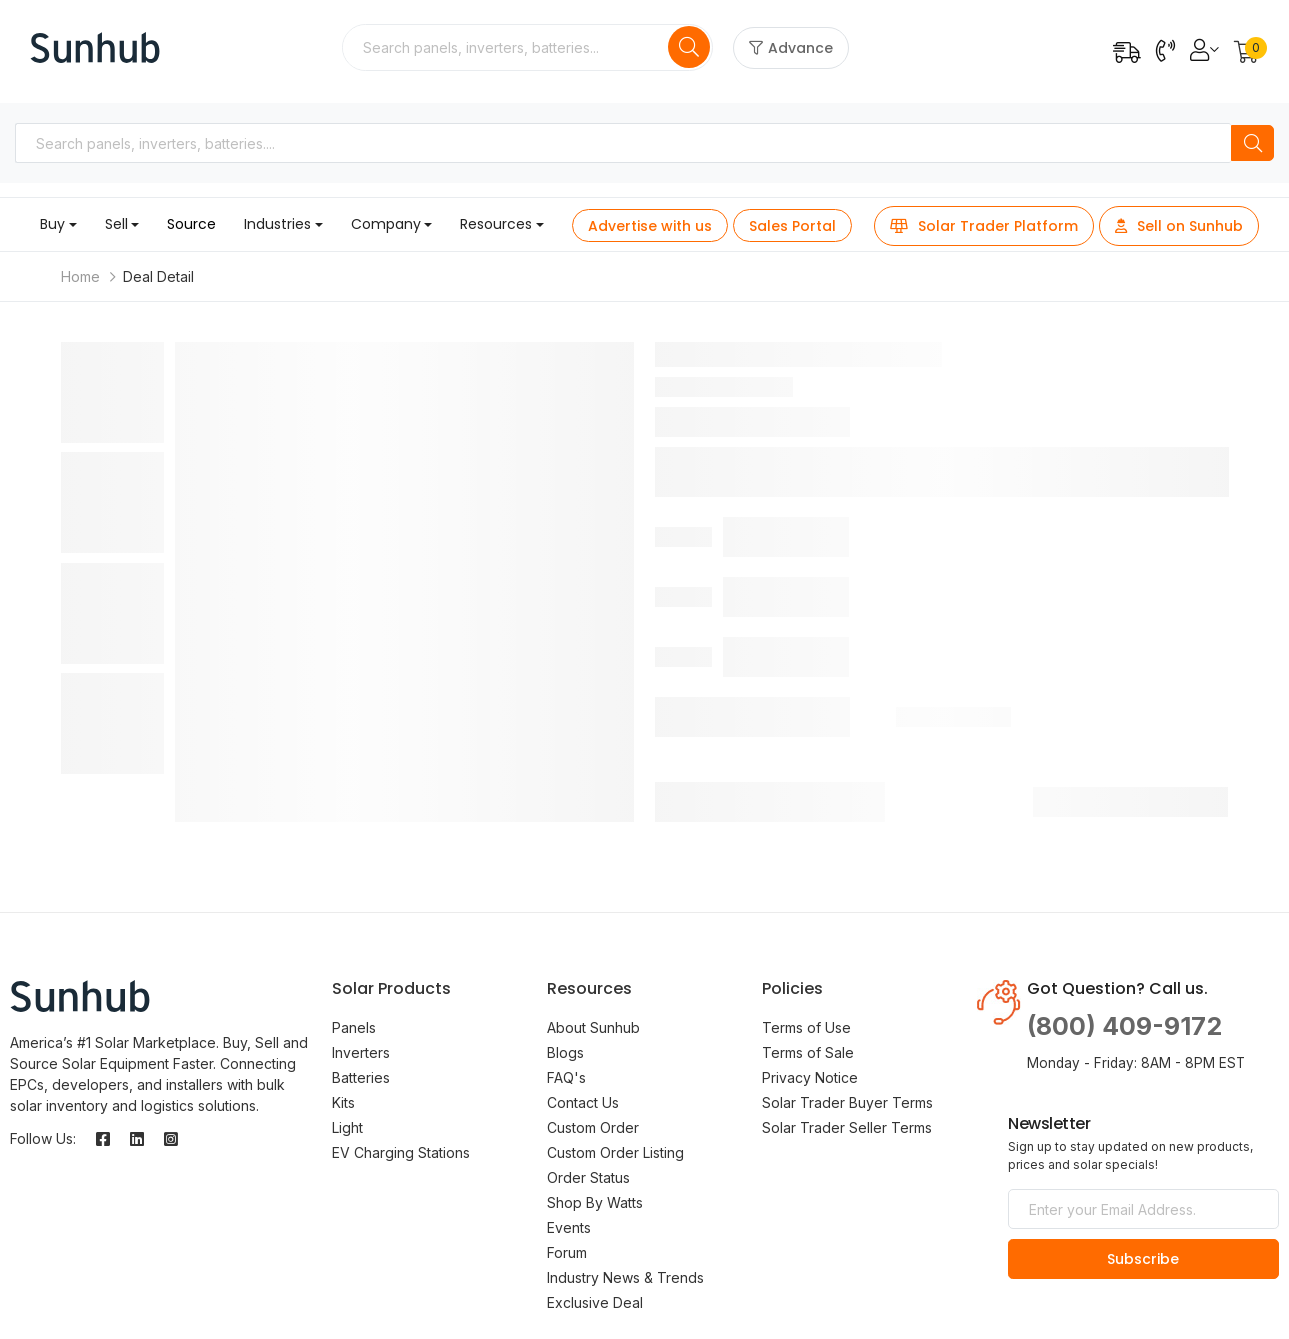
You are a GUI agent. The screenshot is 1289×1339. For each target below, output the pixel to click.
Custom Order (593, 1127)
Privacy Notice (810, 1077)
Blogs (565, 1052)
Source (191, 224)
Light (347, 1127)
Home (80, 276)
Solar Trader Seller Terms (847, 1127)
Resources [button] (496, 224)
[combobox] (506, 47)
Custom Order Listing (615, 1152)
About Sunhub (593, 1027)
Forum (567, 1252)
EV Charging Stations (401, 1152)
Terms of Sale (808, 1052)
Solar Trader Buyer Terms (847, 1102)
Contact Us (583, 1102)
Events (569, 1227)
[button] (1246, 53)
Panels (354, 1027)
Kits (343, 1102)
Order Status (588, 1177)
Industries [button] (277, 224)
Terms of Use (806, 1027)
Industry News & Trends (625, 1277)
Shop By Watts (595, 1202)
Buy (52, 224)
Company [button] (386, 224)
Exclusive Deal (595, 1302)
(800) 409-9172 (1124, 1026)
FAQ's (566, 1077)
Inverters (361, 1052)
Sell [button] (116, 224)
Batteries (361, 1077)
